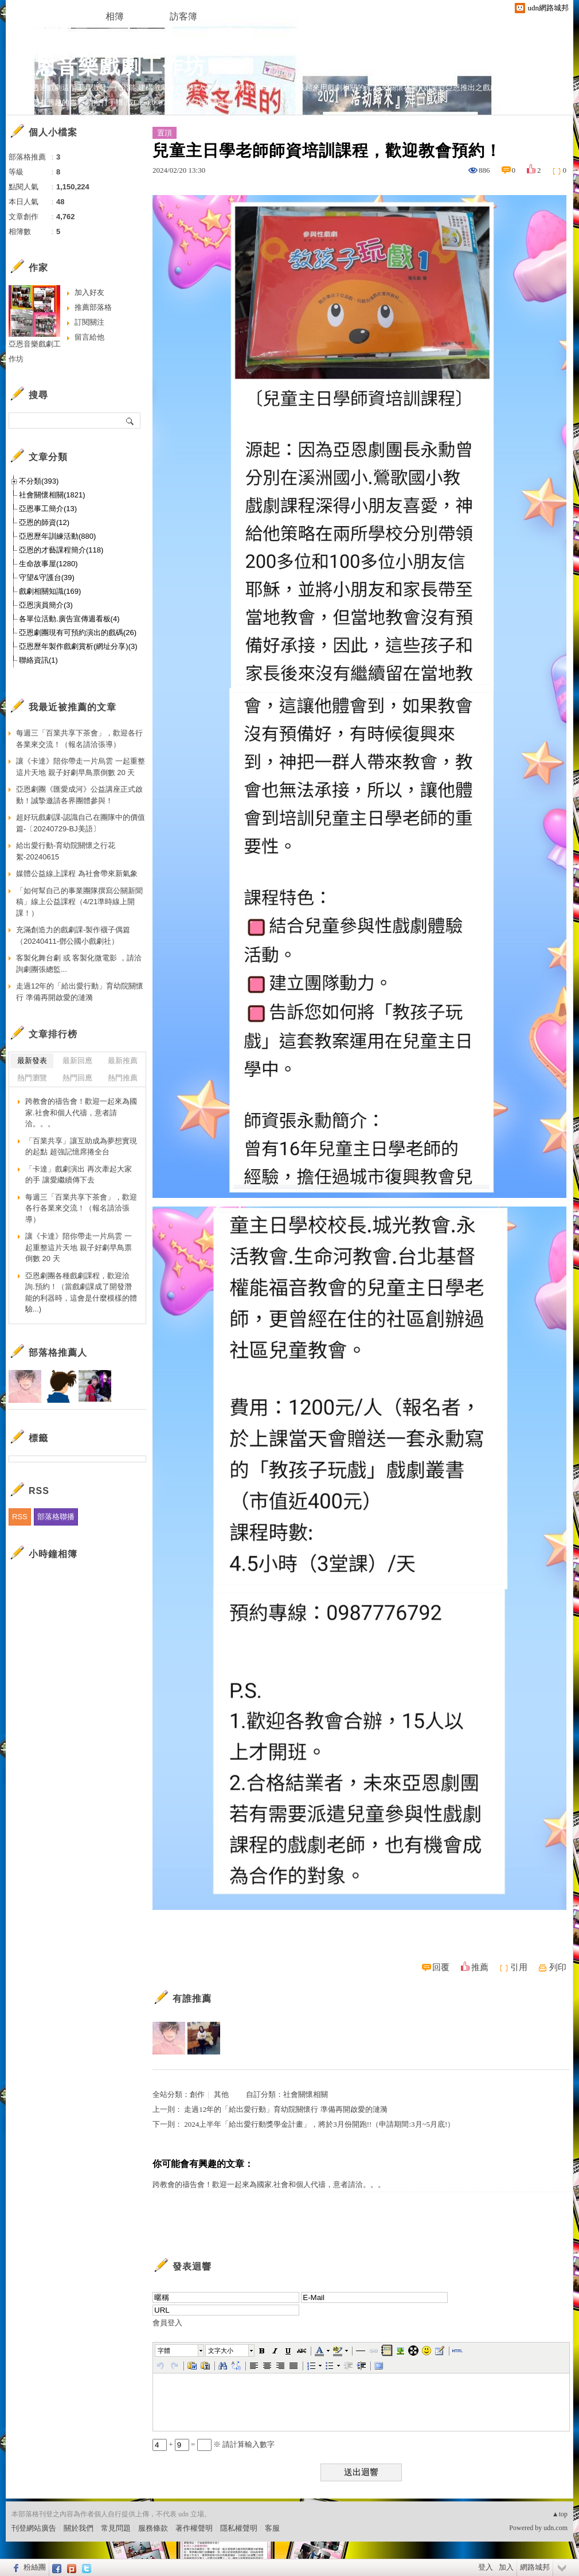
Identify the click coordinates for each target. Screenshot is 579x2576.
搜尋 (130, 421)
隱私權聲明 (238, 2528)
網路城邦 (535, 2567)
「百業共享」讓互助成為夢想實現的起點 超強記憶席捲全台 (81, 1147)
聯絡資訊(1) (38, 660)
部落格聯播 (56, 1516)
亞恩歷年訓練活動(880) (57, 536)
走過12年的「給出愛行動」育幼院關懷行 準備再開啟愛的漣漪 (285, 2109)
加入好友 (89, 292)
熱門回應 (77, 1077)
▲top (560, 2514)
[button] (180, 2350)
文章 (46, 16)
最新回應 (77, 1060)
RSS (20, 1516)
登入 (485, 2567)
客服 (272, 2528)
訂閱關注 (89, 322)
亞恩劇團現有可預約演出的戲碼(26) (77, 632)
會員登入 (167, 2322)
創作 (197, 2094)
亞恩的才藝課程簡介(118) (61, 550)
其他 (221, 2094)
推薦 (479, 1967)
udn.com (555, 2528)
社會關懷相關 (305, 2094)
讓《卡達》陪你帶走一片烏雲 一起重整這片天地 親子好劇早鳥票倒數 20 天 (80, 767)
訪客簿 (183, 16)
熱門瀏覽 (32, 1077)
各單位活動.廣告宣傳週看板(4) (69, 618)
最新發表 (32, 1060)
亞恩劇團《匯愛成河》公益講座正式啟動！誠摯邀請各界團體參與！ (79, 795)
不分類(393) (38, 481)
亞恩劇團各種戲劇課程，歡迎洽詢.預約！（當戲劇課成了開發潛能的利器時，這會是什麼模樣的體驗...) (81, 1292)
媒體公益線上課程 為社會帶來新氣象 (77, 873)
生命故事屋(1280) (48, 563)
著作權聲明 (194, 2528)
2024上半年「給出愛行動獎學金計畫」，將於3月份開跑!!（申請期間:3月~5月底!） (319, 2124)
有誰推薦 (192, 1998)
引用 (518, 1967)
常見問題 (116, 2528)
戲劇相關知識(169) (50, 591)
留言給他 (89, 337)
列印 (557, 1967)
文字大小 (220, 2350)
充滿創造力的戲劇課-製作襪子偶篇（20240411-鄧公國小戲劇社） (73, 935)
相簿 (114, 16)
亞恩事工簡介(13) (48, 508)
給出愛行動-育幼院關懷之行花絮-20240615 (65, 851)
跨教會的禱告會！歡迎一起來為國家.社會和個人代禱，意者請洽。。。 (268, 2184)
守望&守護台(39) (47, 577)
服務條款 (153, 2528)
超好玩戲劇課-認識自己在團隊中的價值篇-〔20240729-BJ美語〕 (80, 823)
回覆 (440, 1967)
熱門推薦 (123, 1077)
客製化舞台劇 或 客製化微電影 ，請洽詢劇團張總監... (79, 964)
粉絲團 (35, 2567)
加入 (506, 2567)
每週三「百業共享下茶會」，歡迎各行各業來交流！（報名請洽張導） (79, 739)
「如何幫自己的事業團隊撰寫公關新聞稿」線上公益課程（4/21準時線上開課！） (79, 901)
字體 (164, 2350)
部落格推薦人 (58, 1352)
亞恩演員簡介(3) (46, 605)
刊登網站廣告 (33, 2528)
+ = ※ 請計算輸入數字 (213, 2444)
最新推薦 (123, 1060)
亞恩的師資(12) (44, 522)
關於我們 (78, 2528)
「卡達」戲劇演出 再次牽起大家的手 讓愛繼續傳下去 (78, 1175)
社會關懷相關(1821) (52, 495)
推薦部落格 (93, 307)
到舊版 (233, 71)
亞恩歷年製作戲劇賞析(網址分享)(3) (78, 646)
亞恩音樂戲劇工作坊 (109, 66)
